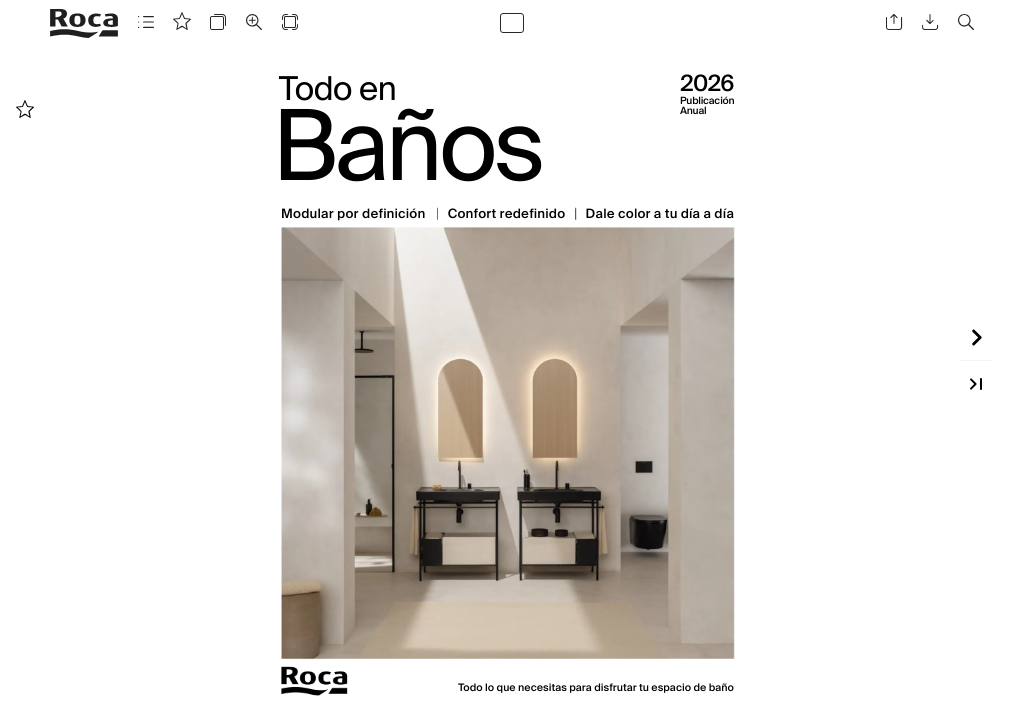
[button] (146, 22)
